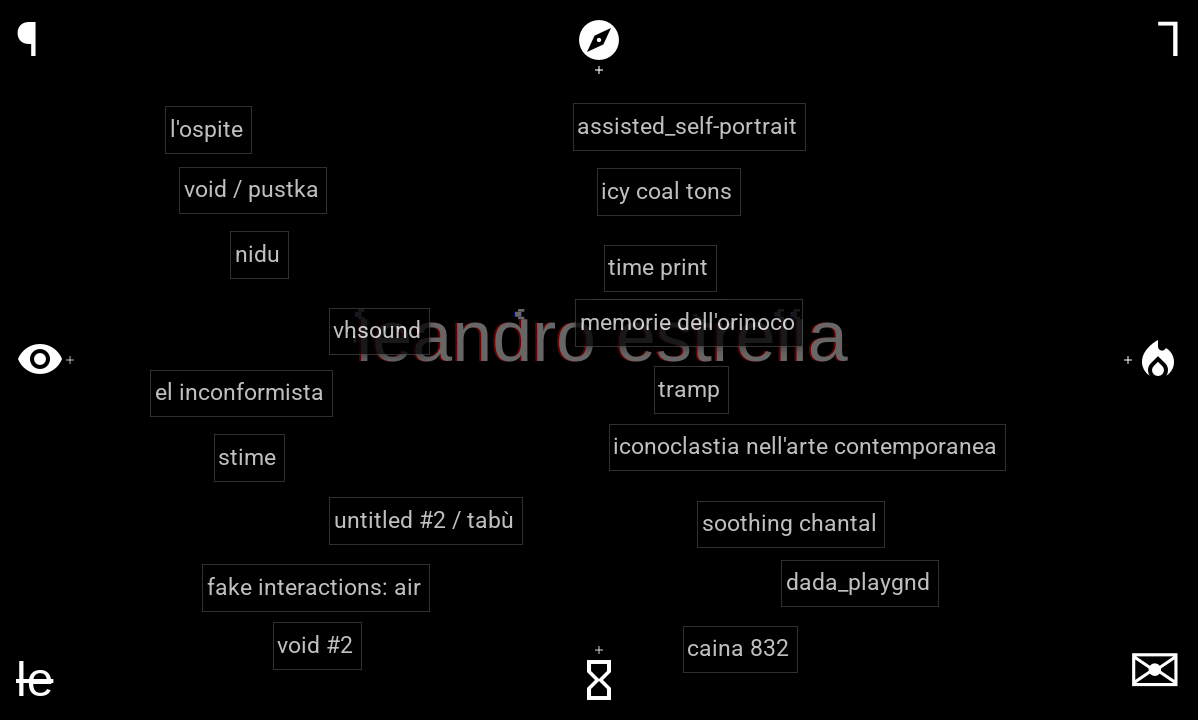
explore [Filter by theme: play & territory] (599, 40)
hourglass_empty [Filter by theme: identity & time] (599, 680)
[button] (689, 127)
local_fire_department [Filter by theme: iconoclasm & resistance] (1158, 360)
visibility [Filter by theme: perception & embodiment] (40, 360)
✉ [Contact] (1155, 672)
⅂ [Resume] (1169, 40)
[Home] (34, 680)
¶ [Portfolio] (27, 40)
